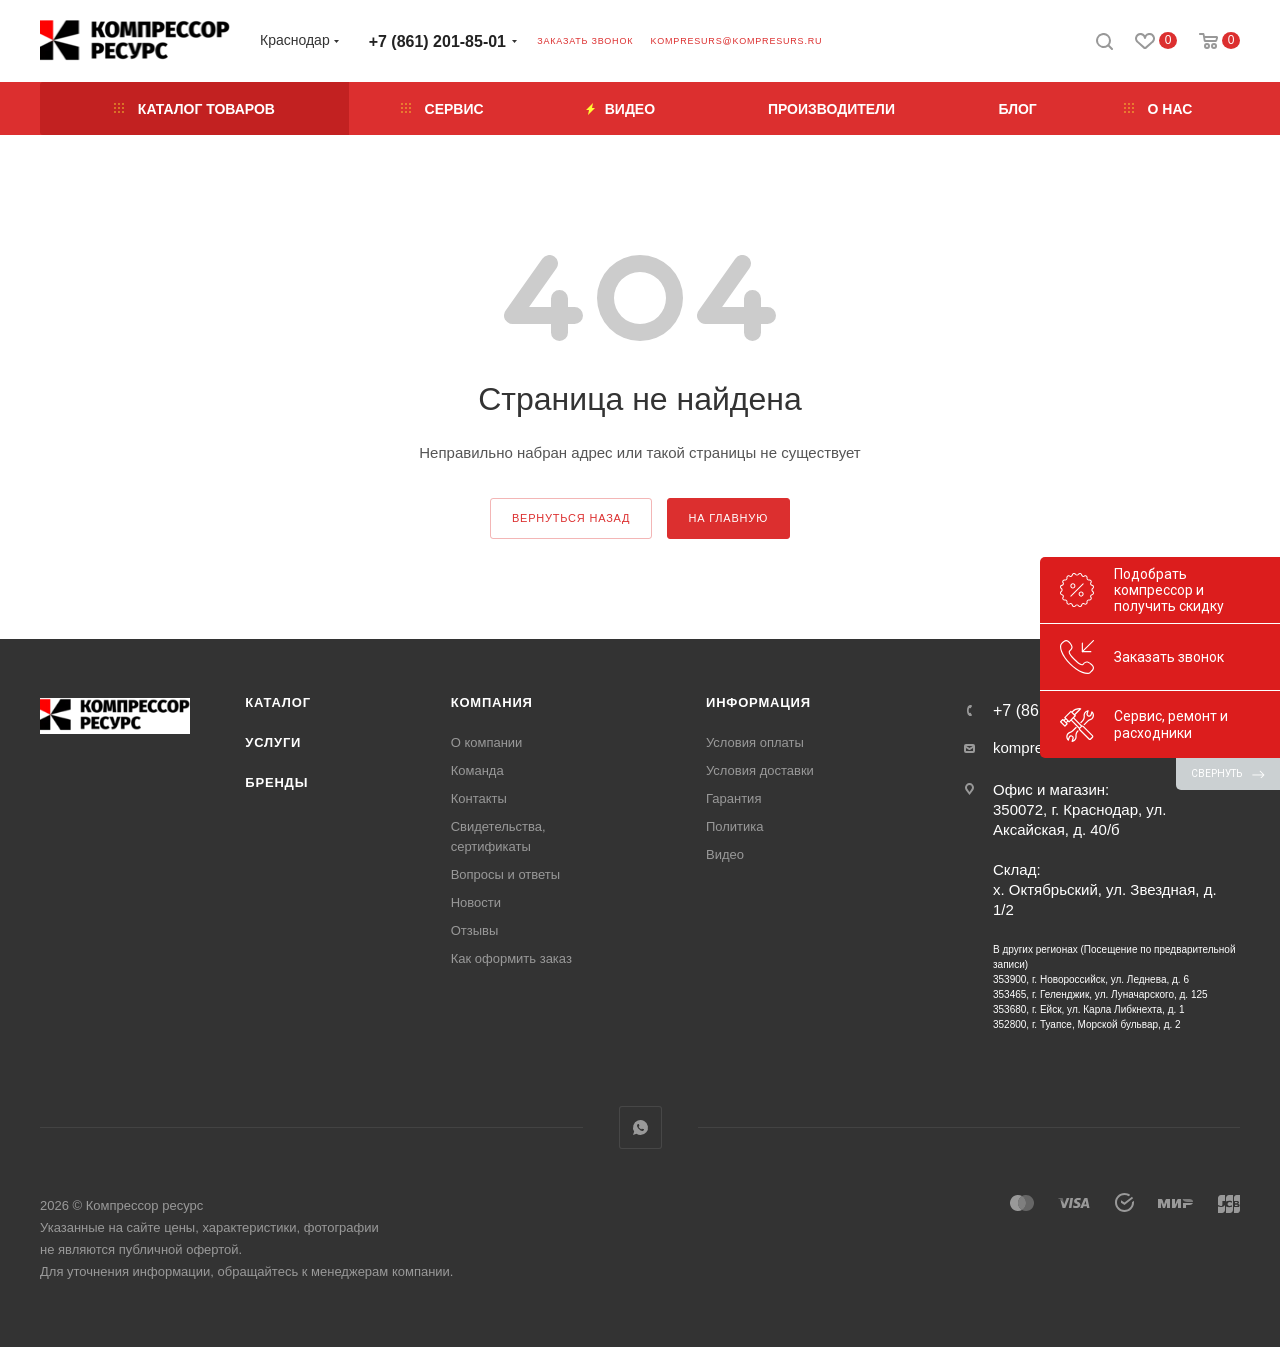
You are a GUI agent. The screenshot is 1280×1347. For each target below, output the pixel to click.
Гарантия (733, 798)
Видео (725, 854)
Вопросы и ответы (505, 874)
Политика (735, 826)
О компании (487, 742)
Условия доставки (760, 770)
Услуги (273, 742)
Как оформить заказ (511, 958)
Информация (758, 702)
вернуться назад (571, 518)
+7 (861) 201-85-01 (437, 41)
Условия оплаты (755, 742)
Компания (492, 702)
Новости (476, 902)
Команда (477, 770)
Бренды (276, 782)
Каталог (278, 702)
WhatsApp (640, 1127)
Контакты (479, 798)
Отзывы (475, 930)
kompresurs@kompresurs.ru (736, 41)
